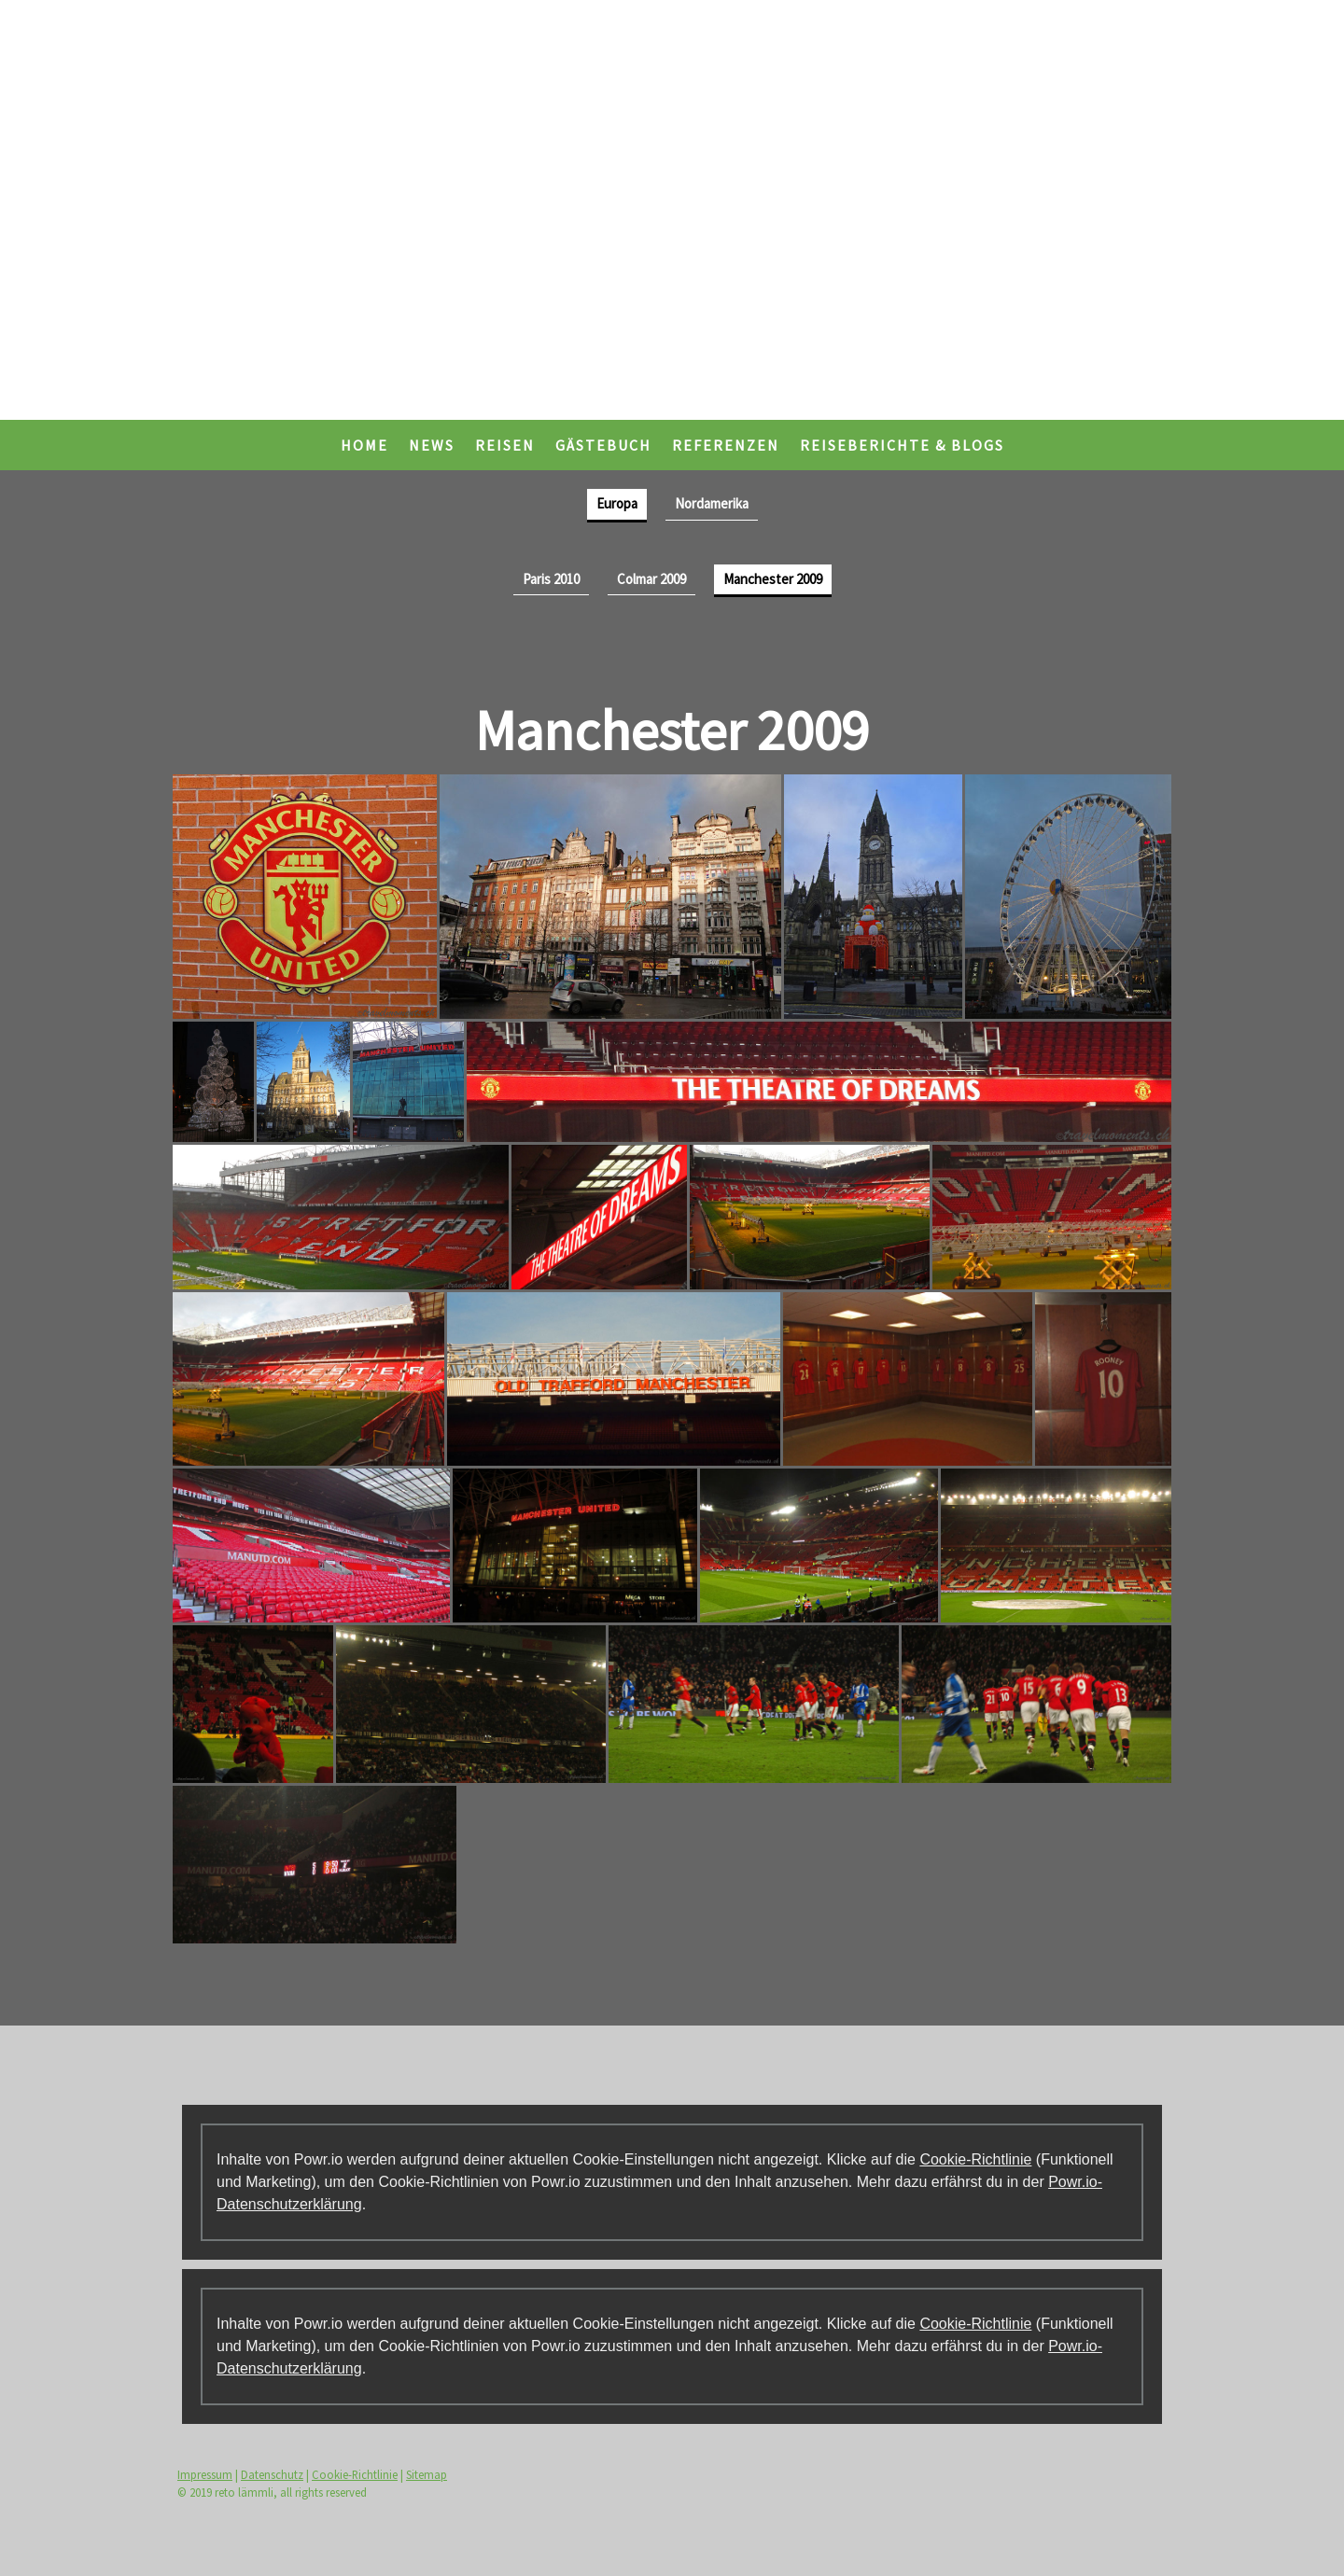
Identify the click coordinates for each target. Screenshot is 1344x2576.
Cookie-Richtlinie (975, 2159)
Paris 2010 (551, 579)
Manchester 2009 (772, 579)
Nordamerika (712, 503)
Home (364, 445)
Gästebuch (603, 445)
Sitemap (426, 2474)
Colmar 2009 (651, 579)
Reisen (505, 445)
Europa (616, 503)
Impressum (204, 2474)
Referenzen (725, 445)
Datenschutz (272, 2474)
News (432, 445)
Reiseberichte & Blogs (902, 445)
